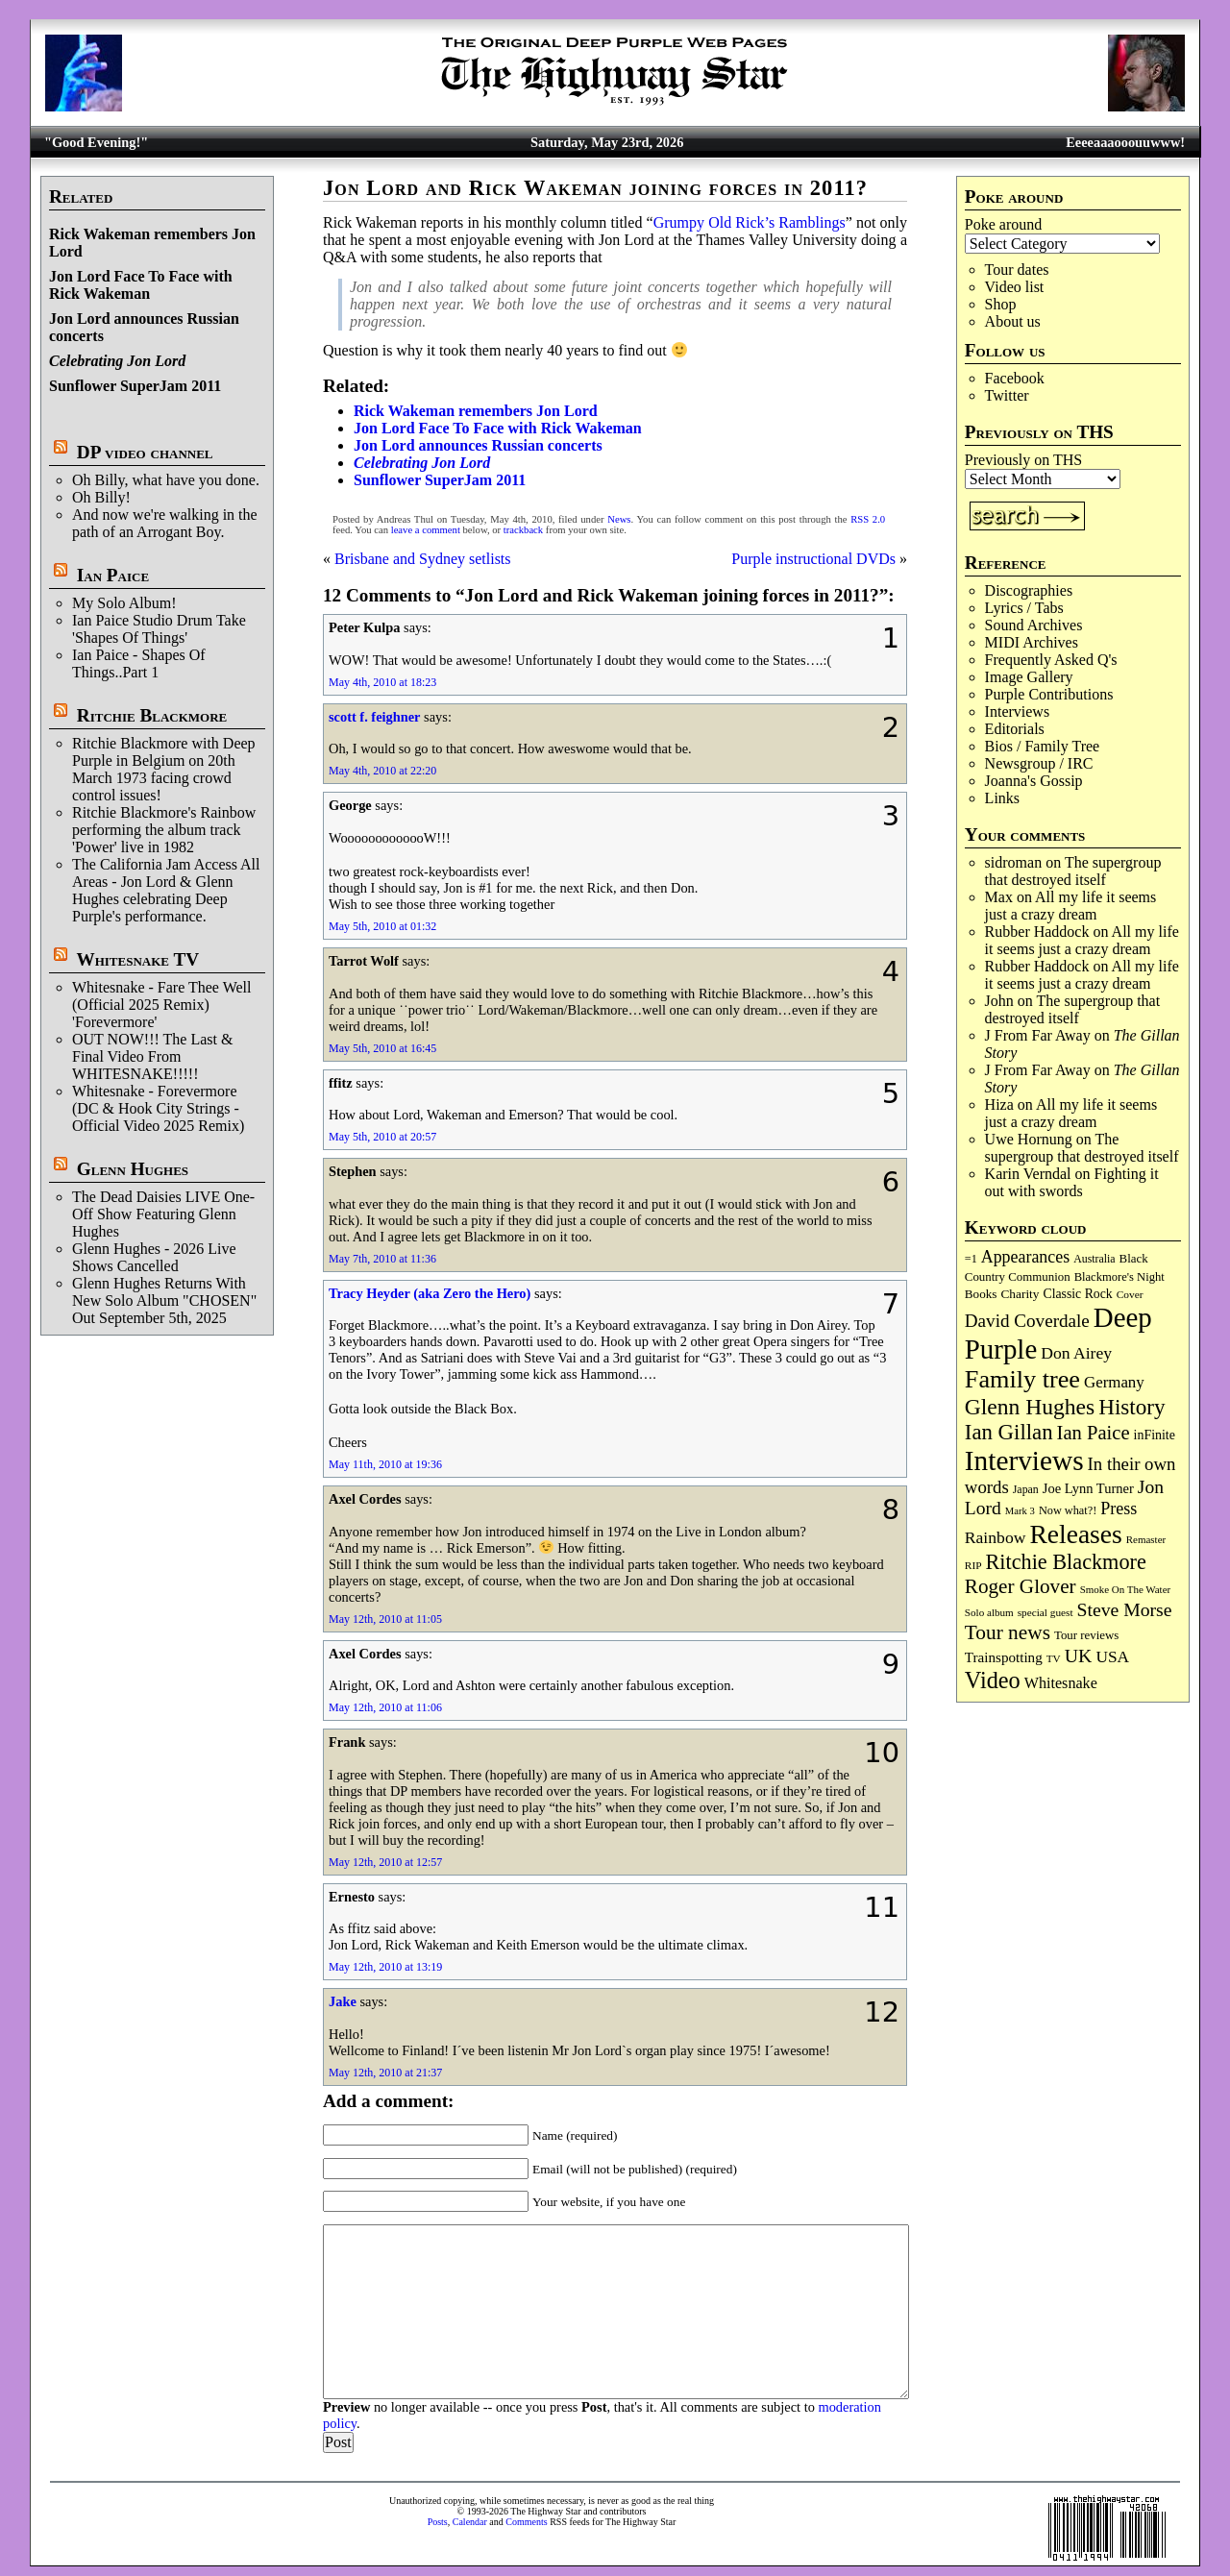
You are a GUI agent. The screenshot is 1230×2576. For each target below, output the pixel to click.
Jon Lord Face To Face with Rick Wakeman (141, 285)
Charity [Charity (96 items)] (1019, 1294)
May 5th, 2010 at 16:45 (382, 1048)
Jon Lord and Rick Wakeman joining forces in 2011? (595, 188)
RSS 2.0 (867, 519)
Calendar (470, 2521)
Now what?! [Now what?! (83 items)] (1067, 1510)
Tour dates (1017, 269)
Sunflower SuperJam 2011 (135, 386)
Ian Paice (113, 575)
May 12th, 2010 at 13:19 (385, 1967)
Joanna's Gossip (1034, 781)
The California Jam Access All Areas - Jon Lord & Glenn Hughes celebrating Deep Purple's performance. (166, 890)
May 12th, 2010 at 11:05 (385, 1619)
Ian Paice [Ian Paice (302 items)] (1093, 1432)
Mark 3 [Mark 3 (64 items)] (1020, 1511)
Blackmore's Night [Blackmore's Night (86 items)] (1119, 1277)
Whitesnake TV (137, 959)
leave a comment (425, 530)
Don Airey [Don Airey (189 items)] (1076, 1352)
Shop (1001, 304)
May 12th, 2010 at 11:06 (385, 1707)
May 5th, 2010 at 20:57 (382, 1136)
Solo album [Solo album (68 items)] (989, 1612)
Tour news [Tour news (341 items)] (1007, 1632)
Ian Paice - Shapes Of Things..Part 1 (139, 663)
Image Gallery (1029, 677)
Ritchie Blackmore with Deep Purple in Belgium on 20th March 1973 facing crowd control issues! (164, 769)
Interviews (1017, 711)
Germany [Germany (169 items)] (1114, 1382)
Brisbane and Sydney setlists (422, 559)
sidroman (1014, 862)
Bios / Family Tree (1042, 746)
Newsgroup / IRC (1039, 763)
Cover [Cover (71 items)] (1130, 1294)
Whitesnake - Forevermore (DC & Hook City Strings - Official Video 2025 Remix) (158, 1108)
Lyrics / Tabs (1024, 608)
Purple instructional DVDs (813, 559)
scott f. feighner (375, 716)
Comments (526, 2521)
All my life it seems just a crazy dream (1071, 905)
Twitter (1007, 395)
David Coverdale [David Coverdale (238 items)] (1027, 1321)
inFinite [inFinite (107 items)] (1154, 1435)
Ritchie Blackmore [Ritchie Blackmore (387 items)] (1066, 1562)
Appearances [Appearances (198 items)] (1025, 1256)
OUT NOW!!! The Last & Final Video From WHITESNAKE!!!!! (152, 1056)
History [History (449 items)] (1131, 1406)
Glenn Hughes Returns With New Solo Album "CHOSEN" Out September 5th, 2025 (164, 1300)
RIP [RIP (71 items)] (973, 1565)
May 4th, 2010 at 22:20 (382, 770)
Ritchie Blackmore (152, 715)
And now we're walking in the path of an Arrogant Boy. (165, 523)
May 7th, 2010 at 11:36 (382, 1258)
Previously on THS (1023, 460)
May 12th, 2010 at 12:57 (385, 1862)
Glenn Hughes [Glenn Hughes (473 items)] (1030, 1406)
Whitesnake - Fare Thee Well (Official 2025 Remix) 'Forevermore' (162, 1004)
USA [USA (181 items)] (1112, 1657)
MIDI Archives (1031, 642)
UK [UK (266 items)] (1079, 1655)
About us (1013, 321)
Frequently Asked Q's (1051, 659)
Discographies (1029, 590)
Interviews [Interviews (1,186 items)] (1024, 1460)
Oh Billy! (101, 497)
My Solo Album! (124, 603)
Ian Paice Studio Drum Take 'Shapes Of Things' (159, 629)
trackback (523, 530)
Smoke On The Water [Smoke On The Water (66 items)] (1125, 1589)
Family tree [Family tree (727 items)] (1022, 1379)
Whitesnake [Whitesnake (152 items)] (1060, 1683)
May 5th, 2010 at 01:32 (382, 926)
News (618, 519)
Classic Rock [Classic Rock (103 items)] (1077, 1294)
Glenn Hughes (132, 1169)
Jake (343, 2001)
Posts (438, 2521)
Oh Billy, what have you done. (165, 480)
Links (1002, 798)
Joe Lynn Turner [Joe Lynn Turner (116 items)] (1088, 1488)
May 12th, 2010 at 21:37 (385, 2072)
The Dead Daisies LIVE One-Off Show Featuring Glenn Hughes (163, 1214)
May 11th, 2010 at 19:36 (385, 1464)
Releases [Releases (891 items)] (1075, 1534)
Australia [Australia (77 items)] (1094, 1258)
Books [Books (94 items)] (981, 1294)
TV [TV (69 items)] (1053, 1658)
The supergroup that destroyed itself (1073, 871)
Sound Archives (1034, 625)
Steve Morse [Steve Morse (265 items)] (1124, 1609)
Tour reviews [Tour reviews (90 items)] (1086, 1635)
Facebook (1015, 378)
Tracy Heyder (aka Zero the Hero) (429, 1293)
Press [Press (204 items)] (1118, 1508)
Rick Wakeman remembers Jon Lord (476, 411)
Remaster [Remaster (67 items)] (1146, 1539)
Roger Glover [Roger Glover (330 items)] (1020, 1586)
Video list (1015, 287)
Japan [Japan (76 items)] (1026, 1489)
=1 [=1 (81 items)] (971, 1258)
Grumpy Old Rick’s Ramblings (749, 222)
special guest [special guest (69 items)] (1045, 1612)
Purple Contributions (1049, 694)
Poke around (1003, 224)
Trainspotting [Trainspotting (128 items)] (1004, 1657)
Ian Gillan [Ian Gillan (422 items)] (1009, 1432)
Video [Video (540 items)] (993, 1680)
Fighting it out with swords (1072, 1182)
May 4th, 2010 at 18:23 (382, 682)
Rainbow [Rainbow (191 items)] (995, 1537)
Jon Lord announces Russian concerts (478, 445)
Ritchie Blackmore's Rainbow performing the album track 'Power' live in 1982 (164, 829)
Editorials (1015, 729)
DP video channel (145, 452)
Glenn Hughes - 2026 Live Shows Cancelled (154, 1257)
